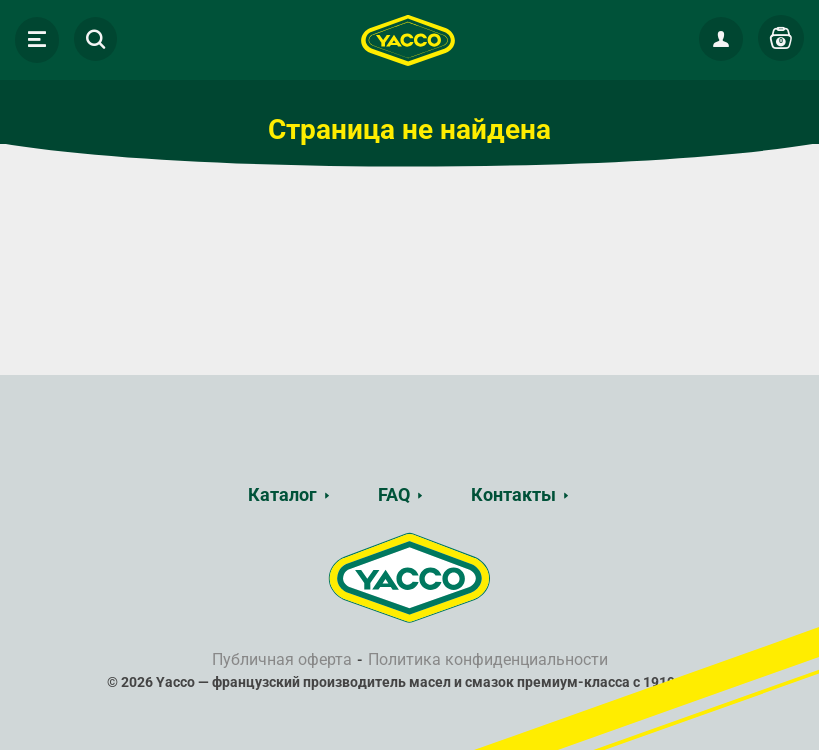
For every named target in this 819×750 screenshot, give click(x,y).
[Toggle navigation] (37, 40)
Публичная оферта (282, 659)
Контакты (513, 494)
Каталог (282, 494)
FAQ (394, 494)
